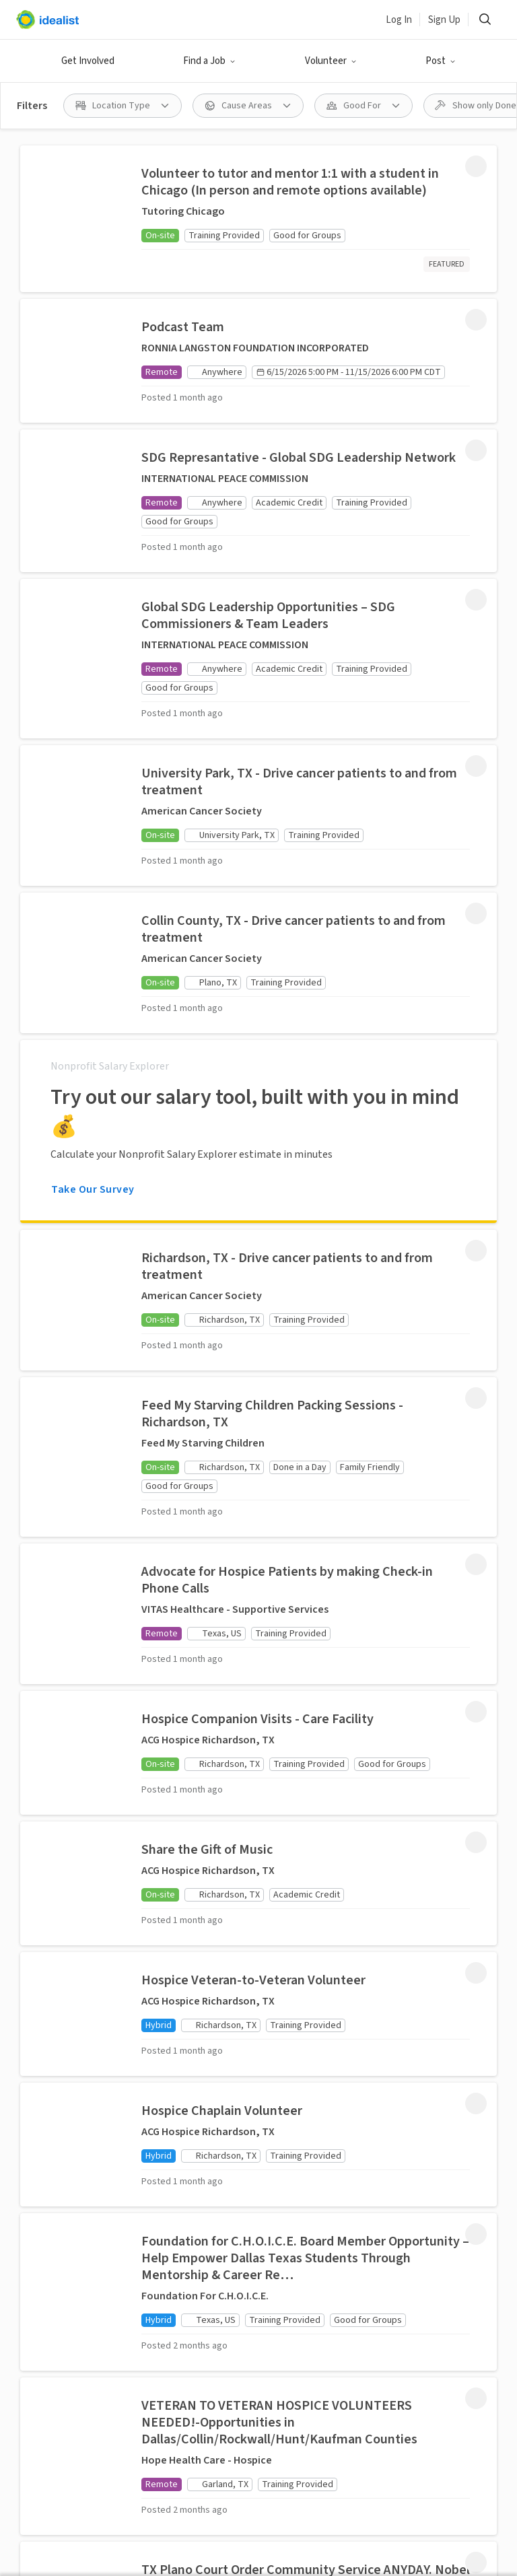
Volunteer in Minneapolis (73, 2555)
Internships (295, 1764)
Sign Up (444, 20)
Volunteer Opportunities (194, 1746)
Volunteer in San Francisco (409, 2486)
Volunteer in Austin (167, 2509)
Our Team (291, 1975)
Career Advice (299, 1841)
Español (252, 2314)
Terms (191, 2356)
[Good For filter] (363, 106)
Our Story (290, 1950)
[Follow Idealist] (210, 2270)
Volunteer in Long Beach (406, 2532)
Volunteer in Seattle (62, 2486)
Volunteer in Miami (172, 2532)
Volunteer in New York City (342, 2555)
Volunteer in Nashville (283, 2532)
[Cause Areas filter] (248, 106)
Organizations (194, 1819)
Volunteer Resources (184, 1852)
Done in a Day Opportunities (194, 1786)
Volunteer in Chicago (415, 2509)
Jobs (279, 1738)
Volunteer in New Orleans (206, 2555)
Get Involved (87, 61)
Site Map (321, 2356)
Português (311, 2314)
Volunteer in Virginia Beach (289, 2509)
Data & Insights (304, 2001)
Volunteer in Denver (61, 2509)
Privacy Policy (253, 2356)
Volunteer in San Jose (174, 2486)
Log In (399, 20)
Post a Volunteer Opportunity (199, 2002)
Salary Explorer (304, 1815)
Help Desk (292, 2026)
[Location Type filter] (122, 106)
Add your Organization (192, 2042)
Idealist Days (190, 1885)
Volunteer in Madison (64, 2532)
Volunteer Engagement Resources (191, 2090)
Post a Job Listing (202, 1968)
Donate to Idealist (311, 2052)
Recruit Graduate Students (200, 2138)
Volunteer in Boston (286, 2486)
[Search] (485, 19)
